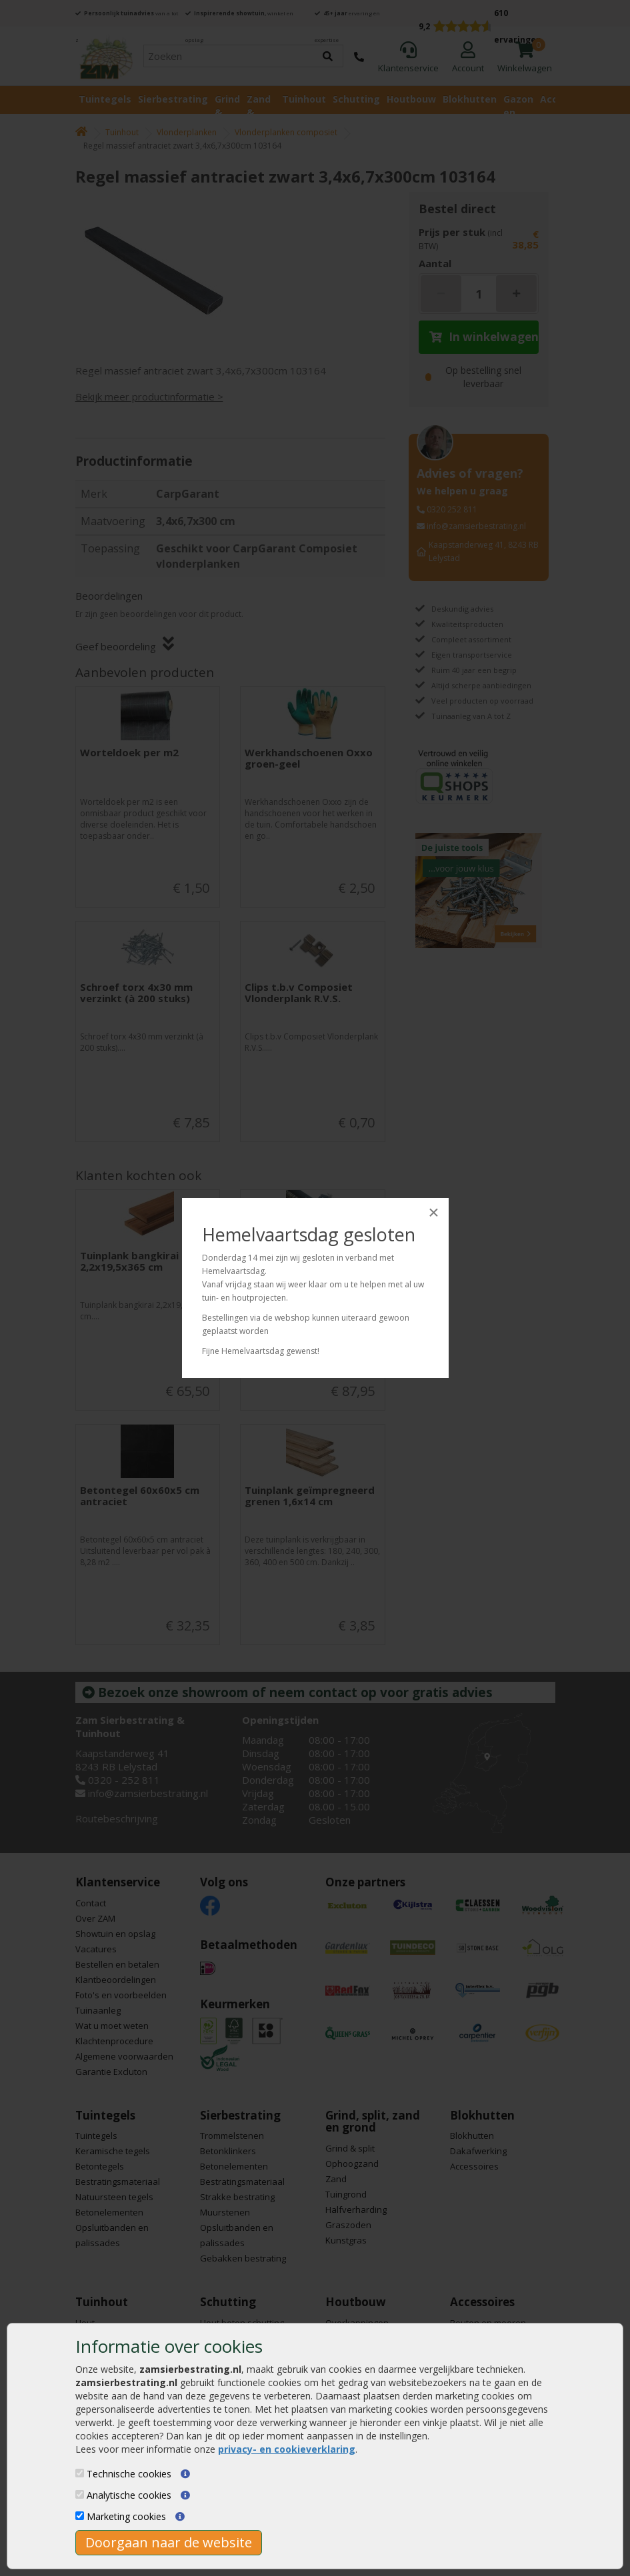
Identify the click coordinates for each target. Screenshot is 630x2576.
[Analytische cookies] (79, 2494)
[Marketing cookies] (79, 2515)
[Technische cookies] (79, 2473)
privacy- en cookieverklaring (286, 2449)
